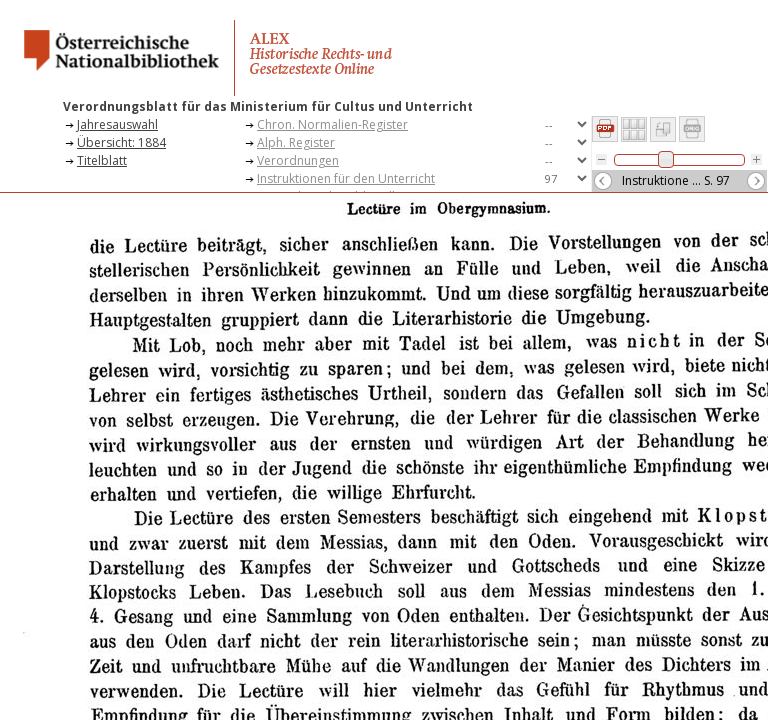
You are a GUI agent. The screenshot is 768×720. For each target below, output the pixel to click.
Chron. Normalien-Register (332, 124)
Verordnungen (298, 160)
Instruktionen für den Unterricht (346, 178)
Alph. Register (296, 142)
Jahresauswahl (117, 124)
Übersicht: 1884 (121, 142)
